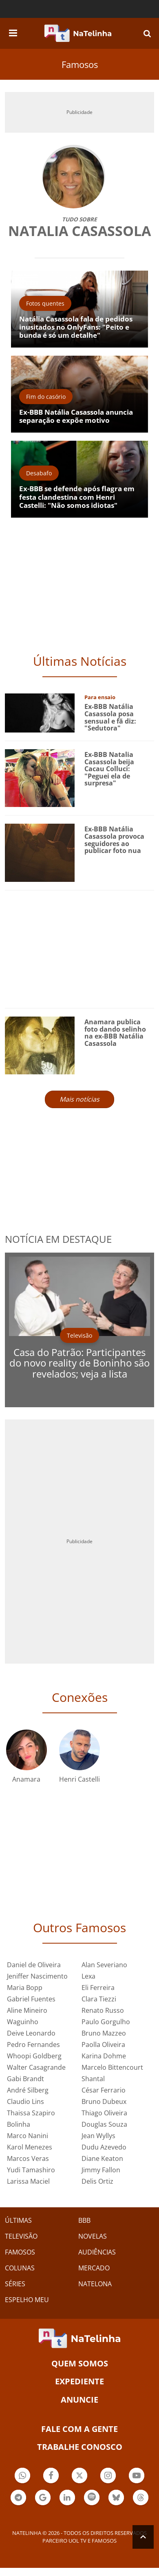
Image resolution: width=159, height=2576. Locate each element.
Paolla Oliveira (103, 2044)
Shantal (93, 2078)
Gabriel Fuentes (31, 1998)
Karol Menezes (29, 2147)
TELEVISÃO (21, 2236)
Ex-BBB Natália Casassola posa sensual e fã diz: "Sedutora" (110, 717)
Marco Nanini (27, 2135)
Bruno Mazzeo (104, 2033)
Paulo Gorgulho (106, 2021)
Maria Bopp (24, 1987)
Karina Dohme (104, 2055)
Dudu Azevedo (104, 2147)
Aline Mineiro (27, 2010)
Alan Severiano (104, 1964)
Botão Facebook (51, 2476)
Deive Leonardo (31, 2033)
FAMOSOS (20, 2252)
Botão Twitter (79, 2476)
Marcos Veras (28, 2158)
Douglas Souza (104, 2124)
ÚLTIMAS (18, 2220)
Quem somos (79, 2363)
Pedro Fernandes (33, 2044)
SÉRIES (15, 2283)
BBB (84, 2220)
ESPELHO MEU (27, 2299)
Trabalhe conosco (79, 2446)
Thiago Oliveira (104, 2112)
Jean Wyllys (98, 2135)
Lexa (88, 1976)
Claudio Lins (25, 2101)
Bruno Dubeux (104, 2101)
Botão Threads (140, 2498)
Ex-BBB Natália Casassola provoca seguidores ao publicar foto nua (114, 839)
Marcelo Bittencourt (112, 2067)
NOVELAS (92, 2236)
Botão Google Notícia (43, 2498)
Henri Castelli (79, 1779)
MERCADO (94, 2267)
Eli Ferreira (98, 1987)
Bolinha (18, 2124)
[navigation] (13, 32)
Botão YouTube (136, 2476)
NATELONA (95, 2283)
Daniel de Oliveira (34, 1964)
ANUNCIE (79, 2399)
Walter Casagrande (36, 2067)
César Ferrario (104, 2090)
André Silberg (28, 2090)
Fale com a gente (79, 2428)
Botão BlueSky (116, 2498)
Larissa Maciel (28, 2181)
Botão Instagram (108, 2476)
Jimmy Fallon (101, 2169)
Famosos (80, 64)
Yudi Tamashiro (31, 2169)
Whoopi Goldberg (34, 2055)
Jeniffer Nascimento (37, 1976)
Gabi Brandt (25, 2078)
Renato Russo (103, 2010)
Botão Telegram (18, 2498)
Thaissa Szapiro (31, 2112)
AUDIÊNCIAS (97, 2252)
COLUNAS (20, 2267)
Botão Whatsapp (22, 2476)
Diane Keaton (102, 2158)
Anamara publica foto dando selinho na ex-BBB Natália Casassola (115, 1032)
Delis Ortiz (97, 2181)
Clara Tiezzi (99, 1998)
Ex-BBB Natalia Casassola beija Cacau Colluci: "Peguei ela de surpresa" (109, 768)
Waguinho (22, 2021)
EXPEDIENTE (79, 2381)
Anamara (26, 1779)
